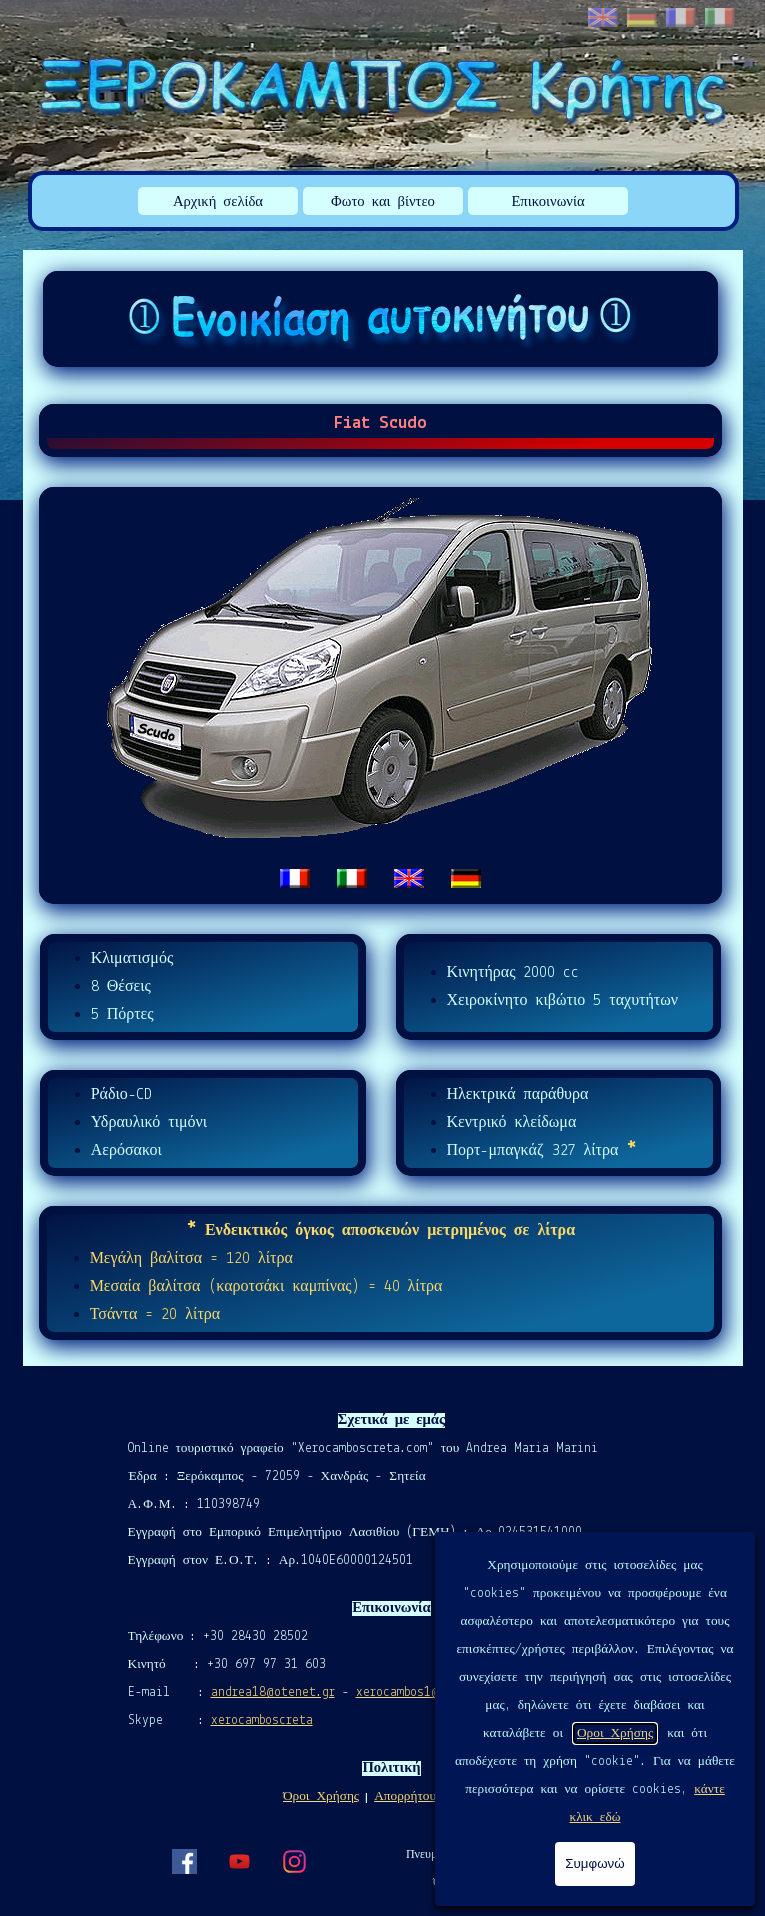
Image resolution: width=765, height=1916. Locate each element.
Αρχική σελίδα (218, 202)
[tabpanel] (381, 695)
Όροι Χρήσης (321, 1796)
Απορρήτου (405, 1796)
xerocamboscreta (262, 1720)
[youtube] (239, 1861)
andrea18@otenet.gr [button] (273, 1692)
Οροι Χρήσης (615, 1733)
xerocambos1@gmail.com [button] (428, 1692)
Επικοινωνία (547, 202)
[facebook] (184, 1861)
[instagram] (294, 1861)
